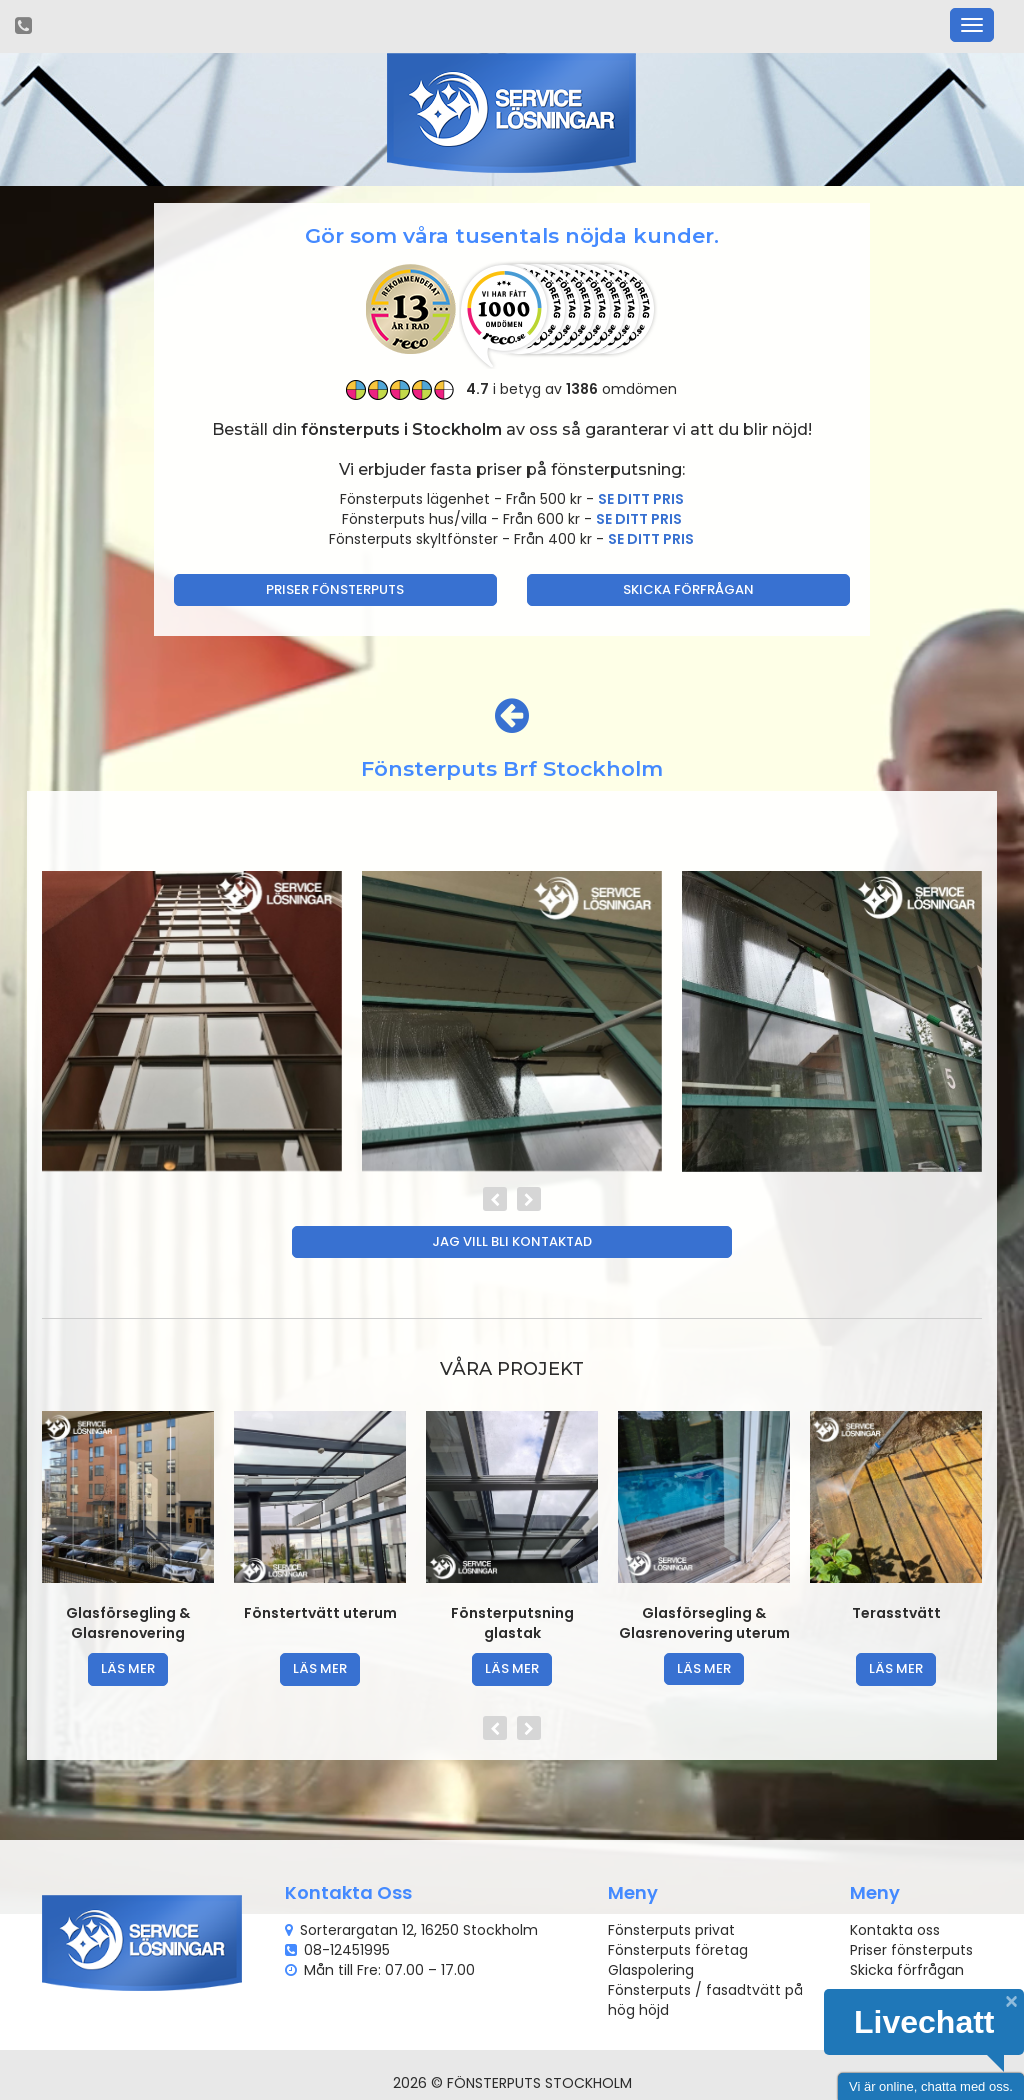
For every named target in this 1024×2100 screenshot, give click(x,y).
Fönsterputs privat (671, 1930)
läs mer (128, 1668)
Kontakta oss (895, 1930)
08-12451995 (347, 1950)
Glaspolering (651, 1970)
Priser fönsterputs (335, 589)
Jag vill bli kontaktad (512, 1241)
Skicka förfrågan (688, 589)
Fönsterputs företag (678, 1950)
